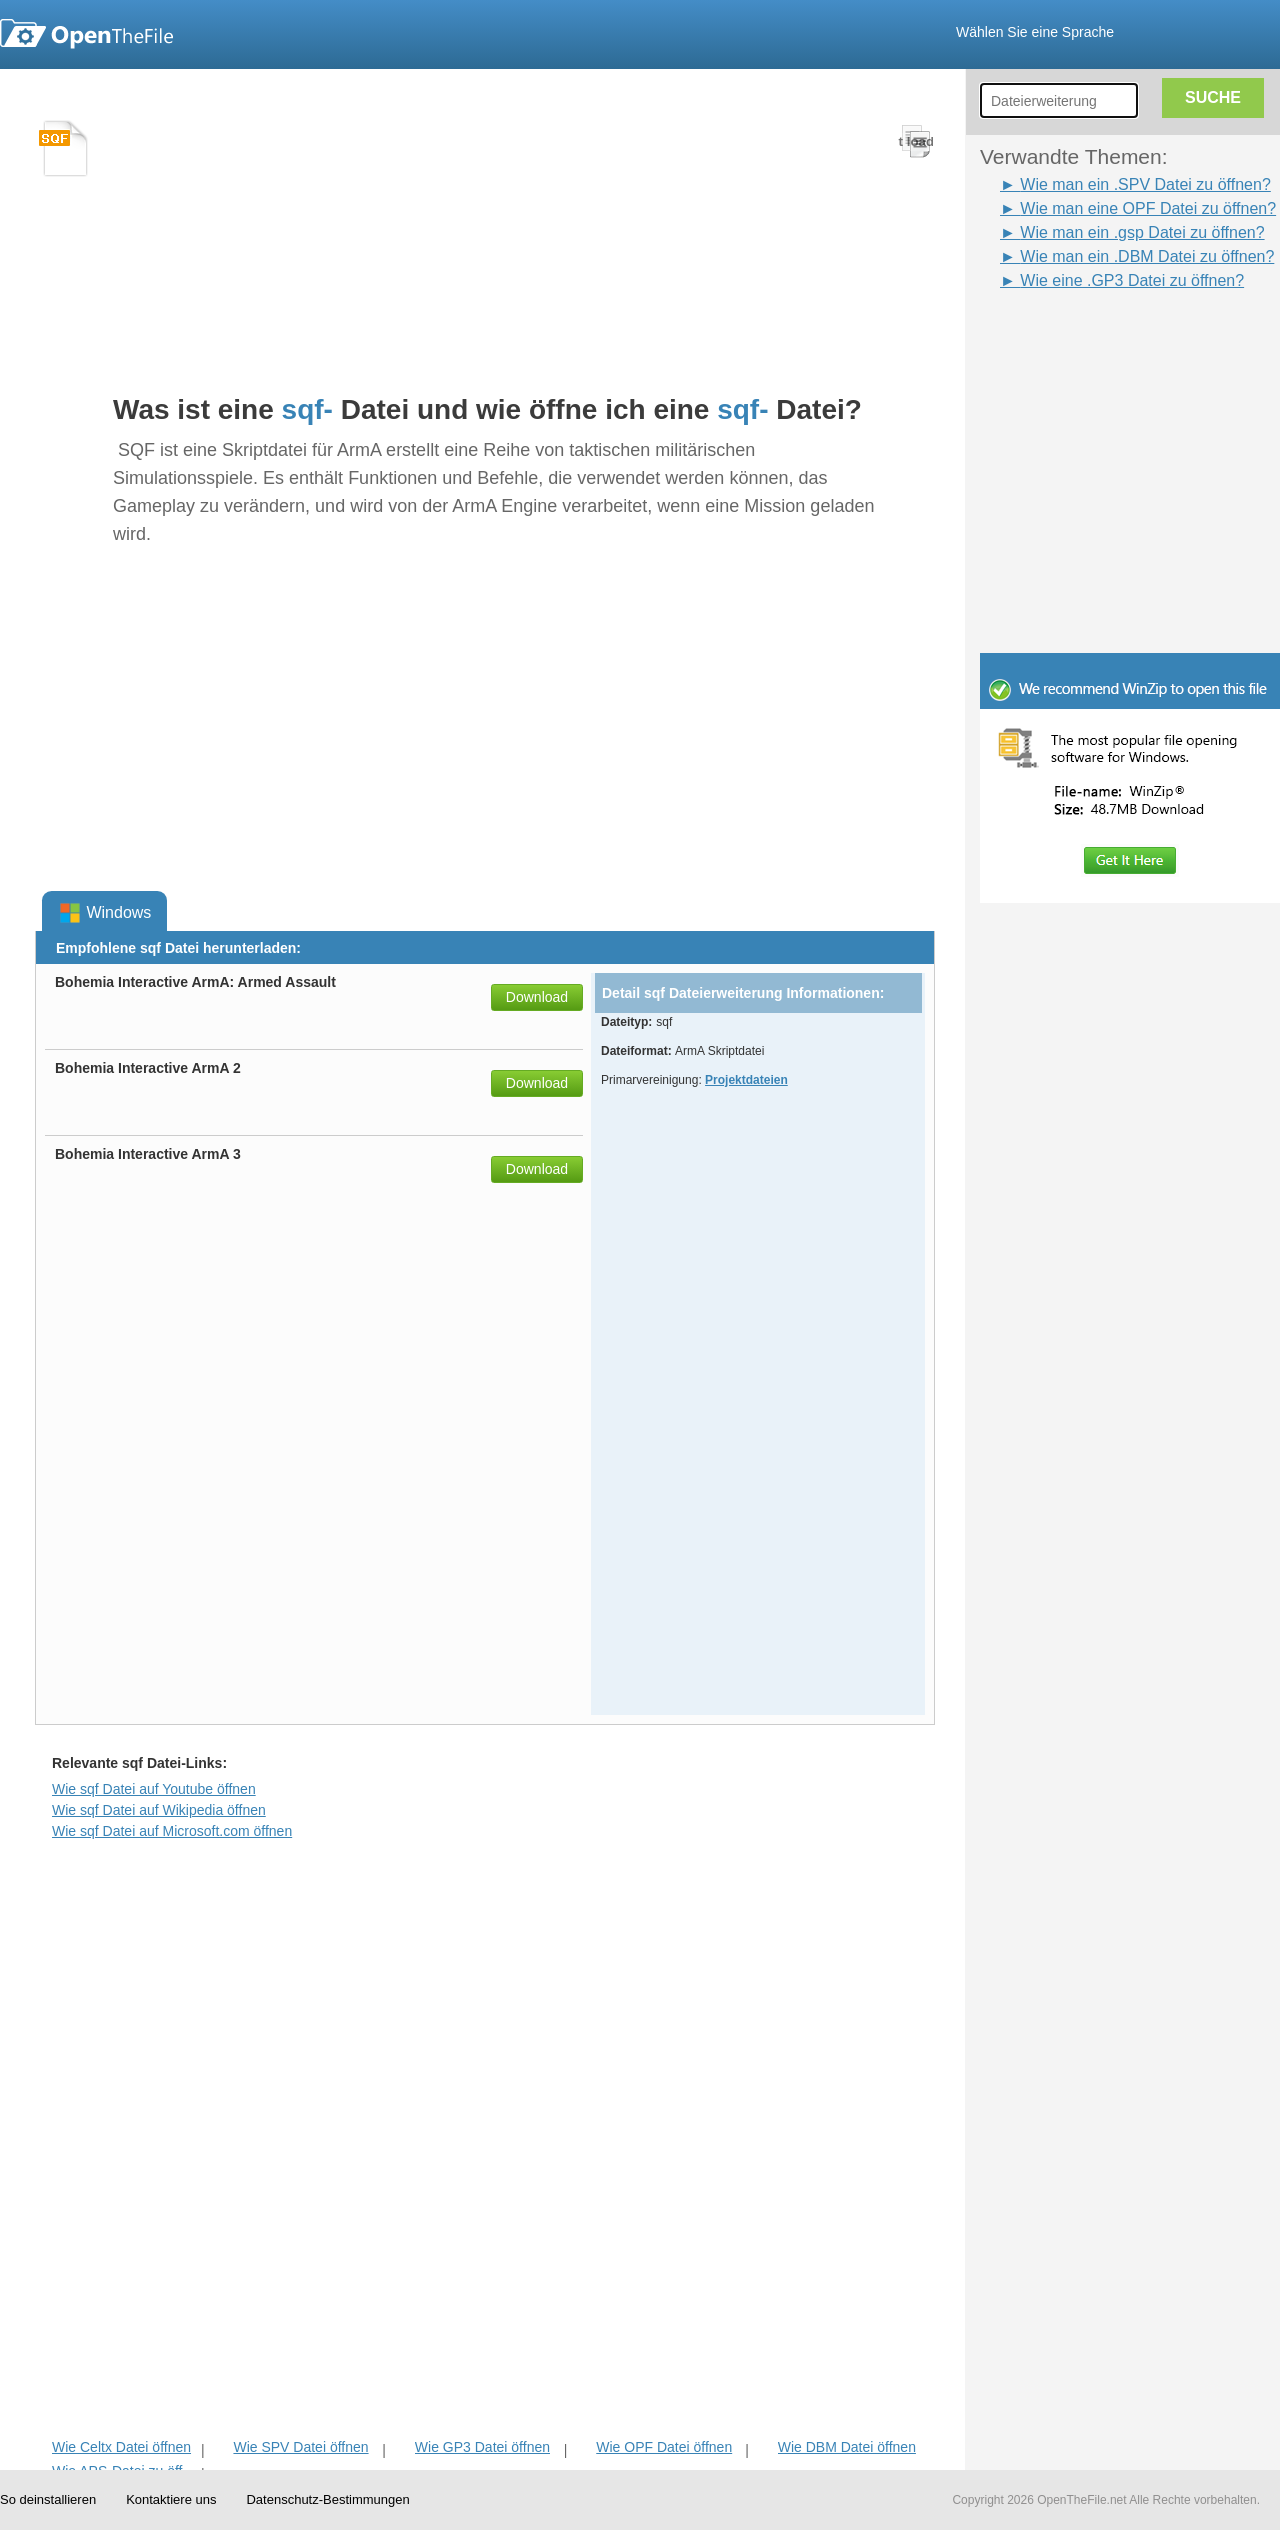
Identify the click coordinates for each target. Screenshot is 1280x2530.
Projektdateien (746, 1080)
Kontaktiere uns (171, 2499)
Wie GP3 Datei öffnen (482, 2447)
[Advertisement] (1100, 338)
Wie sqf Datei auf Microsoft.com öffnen (172, 1831)
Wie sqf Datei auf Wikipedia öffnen (159, 1810)
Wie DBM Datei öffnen (847, 2447)
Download (537, 997)
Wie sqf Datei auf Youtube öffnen (154, 1789)
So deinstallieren (48, 2499)
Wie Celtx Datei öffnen (121, 2447)
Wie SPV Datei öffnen (300, 2447)
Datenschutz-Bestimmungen (327, 2499)
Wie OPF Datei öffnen (664, 2447)
